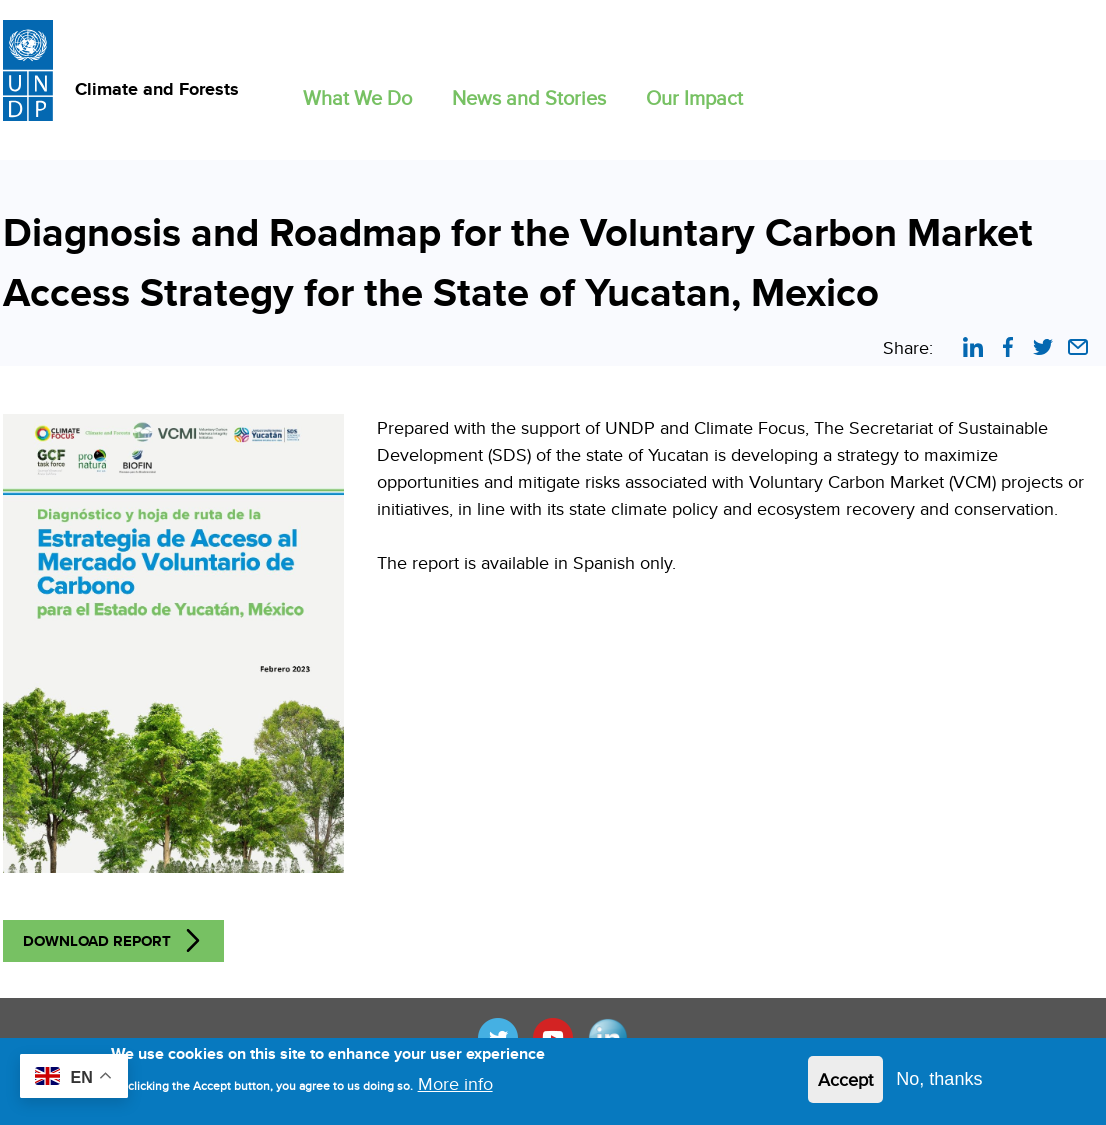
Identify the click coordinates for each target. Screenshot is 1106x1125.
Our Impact (694, 97)
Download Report (97, 941)
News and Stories (529, 97)
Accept (845, 1085)
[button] (357, 93)
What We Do (357, 97)
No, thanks (939, 1085)
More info (455, 1089)
